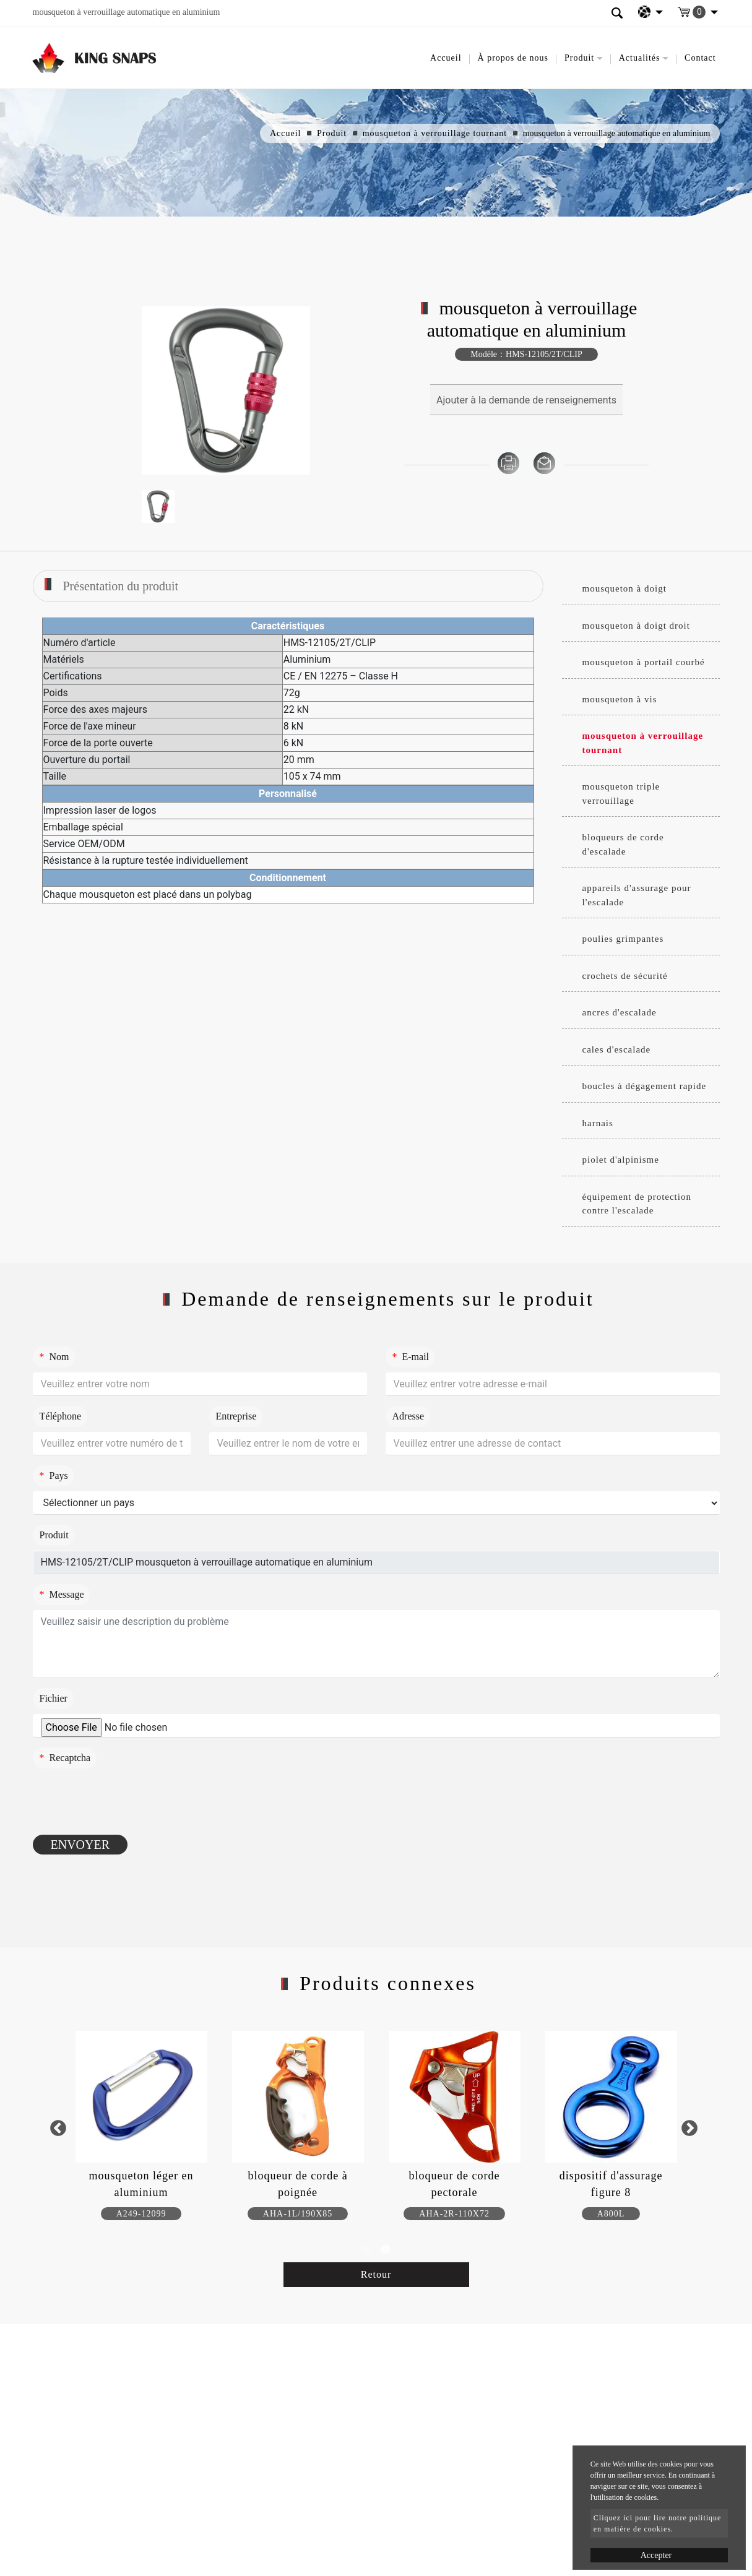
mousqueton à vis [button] (619, 699)
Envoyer (80, 1844)
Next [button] (689, 2128)
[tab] (641, 589)
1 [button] (367, 2250)
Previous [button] (58, 2128)
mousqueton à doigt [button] (624, 588)
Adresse (408, 1416)
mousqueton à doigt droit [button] (636, 626)
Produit (332, 133)
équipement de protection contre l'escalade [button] (636, 1204)
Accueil (446, 57)
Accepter (656, 2555)
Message (62, 1594)
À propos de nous (513, 57)
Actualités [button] (639, 57)
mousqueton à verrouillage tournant (435, 133)
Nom (54, 1356)
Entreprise (236, 1416)
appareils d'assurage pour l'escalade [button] (636, 895)
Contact (700, 57)
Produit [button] (579, 57)
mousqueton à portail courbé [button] (643, 662)
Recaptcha (65, 1757)
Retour (376, 2274)
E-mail (411, 1356)
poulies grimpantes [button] (623, 939)
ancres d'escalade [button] (619, 1012)
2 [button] (385, 2250)
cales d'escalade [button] (616, 1049)
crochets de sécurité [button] (625, 976)
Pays (54, 1475)
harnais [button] (597, 1123)
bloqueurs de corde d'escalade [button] (623, 844)
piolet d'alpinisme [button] (620, 1160)
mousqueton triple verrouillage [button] (621, 794)
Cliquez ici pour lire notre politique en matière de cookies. (658, 2523)
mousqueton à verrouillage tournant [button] (643, 743)
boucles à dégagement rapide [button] (644, 1086)
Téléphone (61, 1416)
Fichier (53, 1698)
